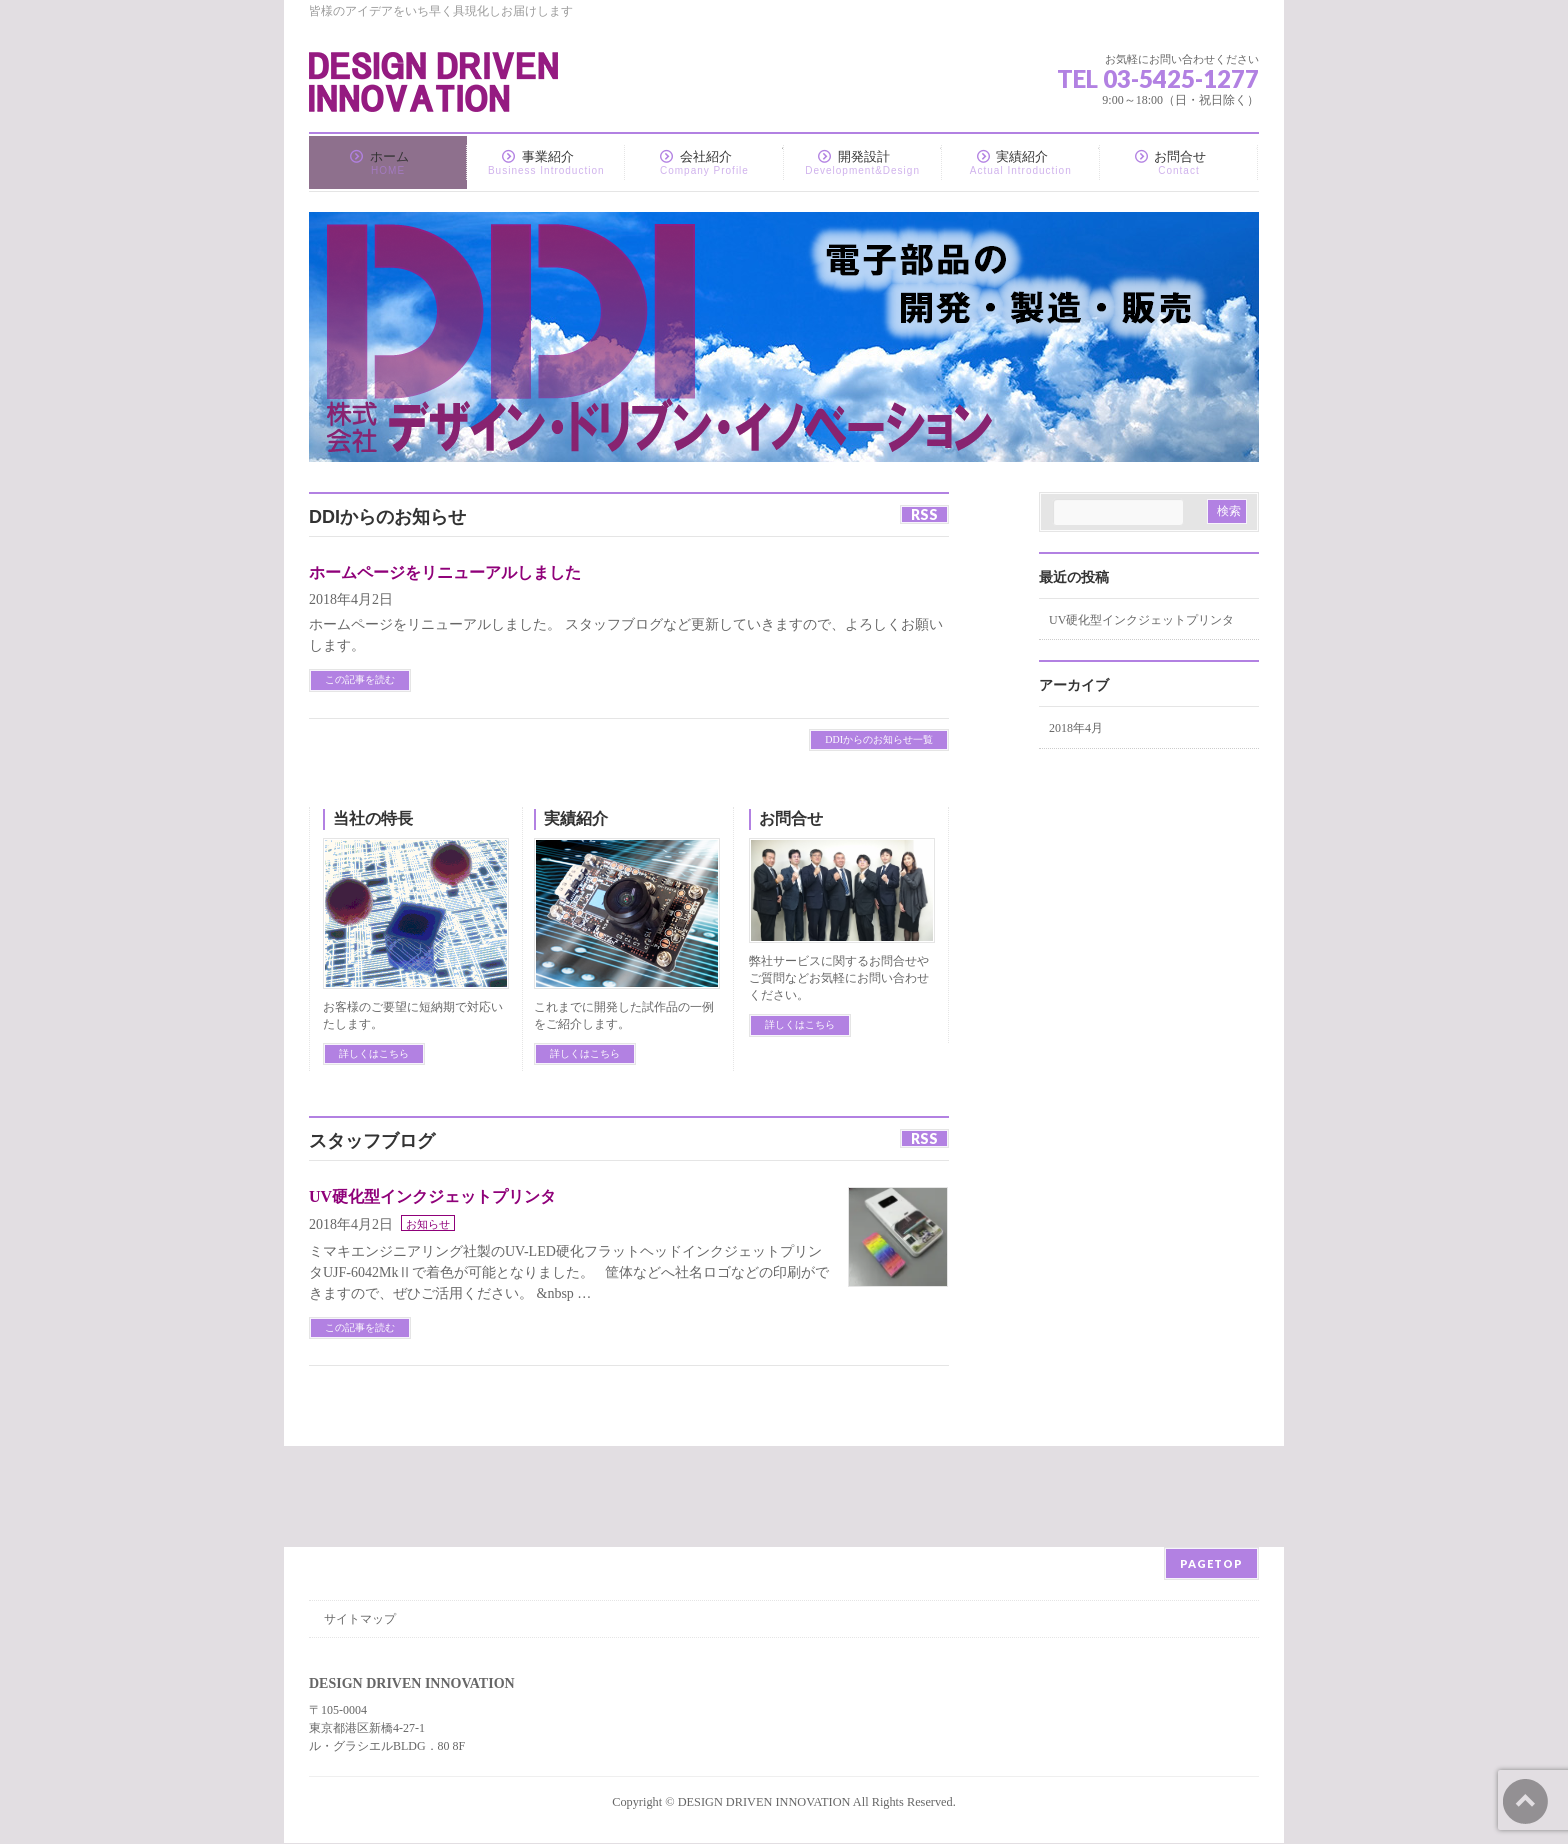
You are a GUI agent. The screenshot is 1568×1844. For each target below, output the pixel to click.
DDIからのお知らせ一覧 (879, 739)
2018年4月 (1076, 728)
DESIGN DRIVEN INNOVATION (764, 1802)
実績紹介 (576, 818)
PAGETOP (1211, 1563)
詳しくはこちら (374, 1053)
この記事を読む (360, 679)
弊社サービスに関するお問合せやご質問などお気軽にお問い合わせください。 (839, 978)
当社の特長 (373, 818)
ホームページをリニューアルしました (445, 572)
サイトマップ (360, 1619)
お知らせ (428, 1224)
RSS (924, 514)
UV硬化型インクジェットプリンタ (432, 1196)
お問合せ (791, 818)
